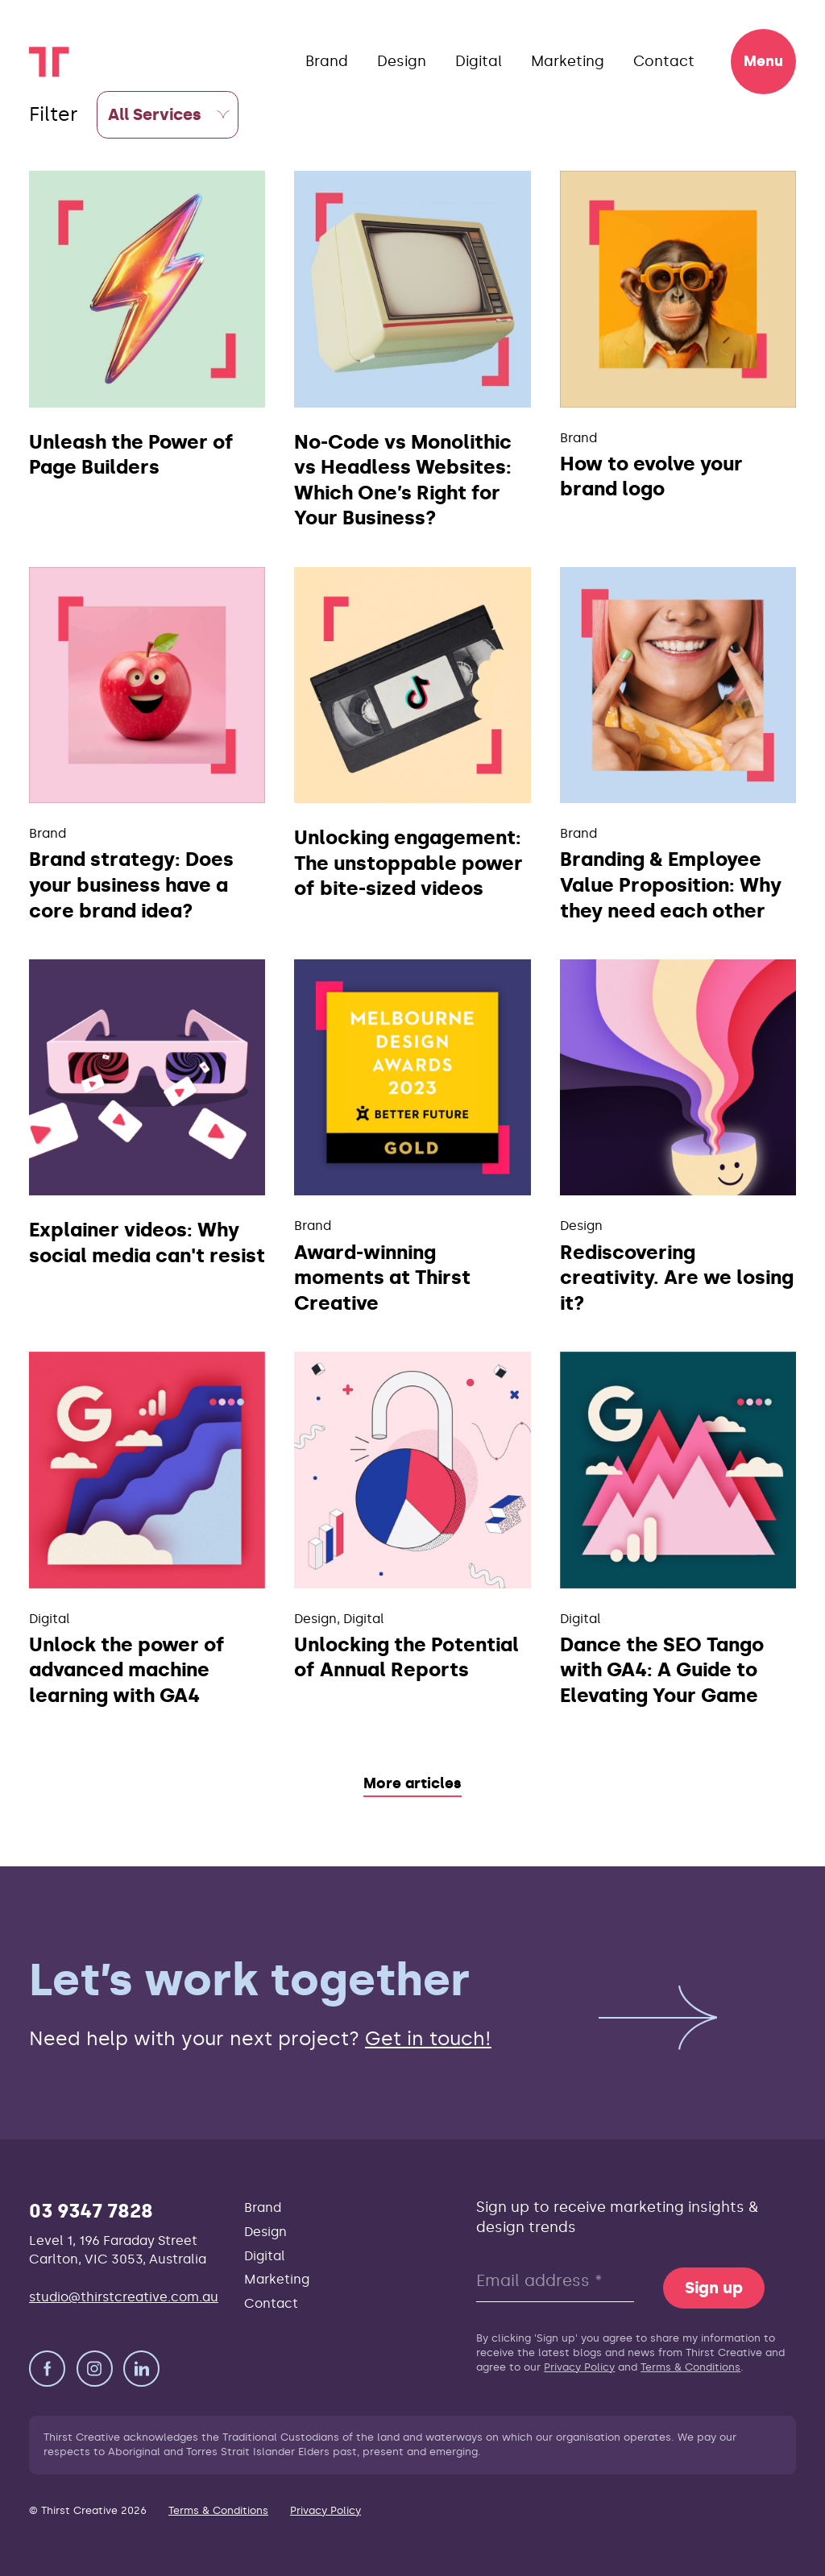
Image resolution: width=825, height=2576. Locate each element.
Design (401, 61)
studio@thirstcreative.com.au (123, 2297)
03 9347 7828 (91, 2210)
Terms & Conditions (690, 2367)
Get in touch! (428, 2038)
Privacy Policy (579, 2367)
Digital (478, 61)
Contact (663, 61)
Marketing (567, 61)
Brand (326, 61)
